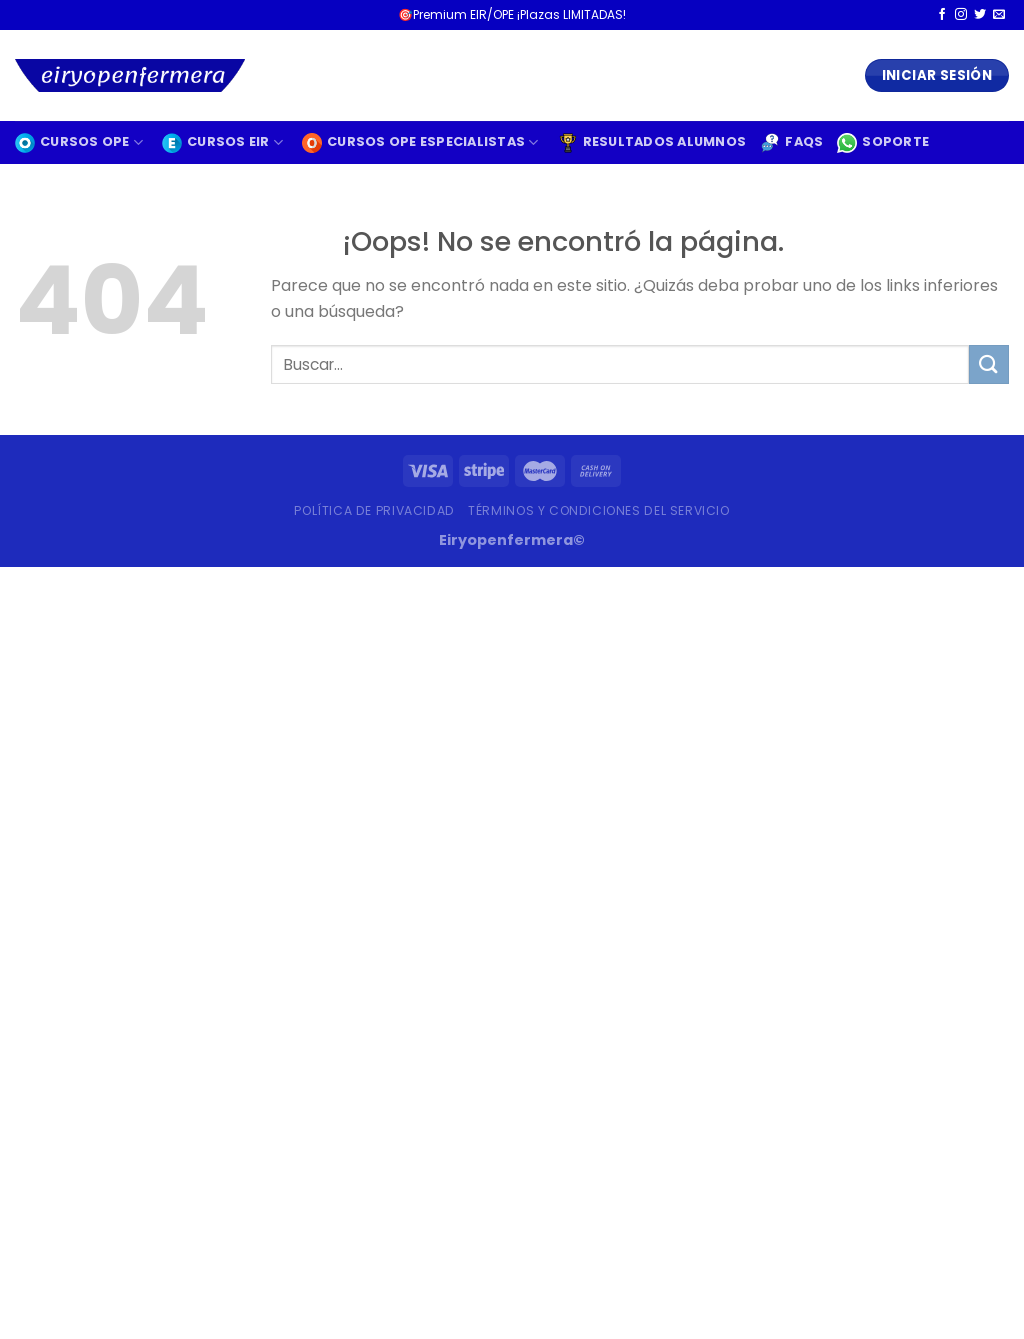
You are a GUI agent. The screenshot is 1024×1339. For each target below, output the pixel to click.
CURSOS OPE (79, 143)
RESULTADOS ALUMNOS (652, 143)
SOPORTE (883, 143)
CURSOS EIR (222, 143)
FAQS (791, 143)
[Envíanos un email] (999, 15)
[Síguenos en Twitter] (980, 15)
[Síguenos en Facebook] (942, 15)
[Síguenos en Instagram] (961, 15)
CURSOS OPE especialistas (420, 143)
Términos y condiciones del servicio (598, 510)
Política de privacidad (374, 510)
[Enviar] (989, 364)
